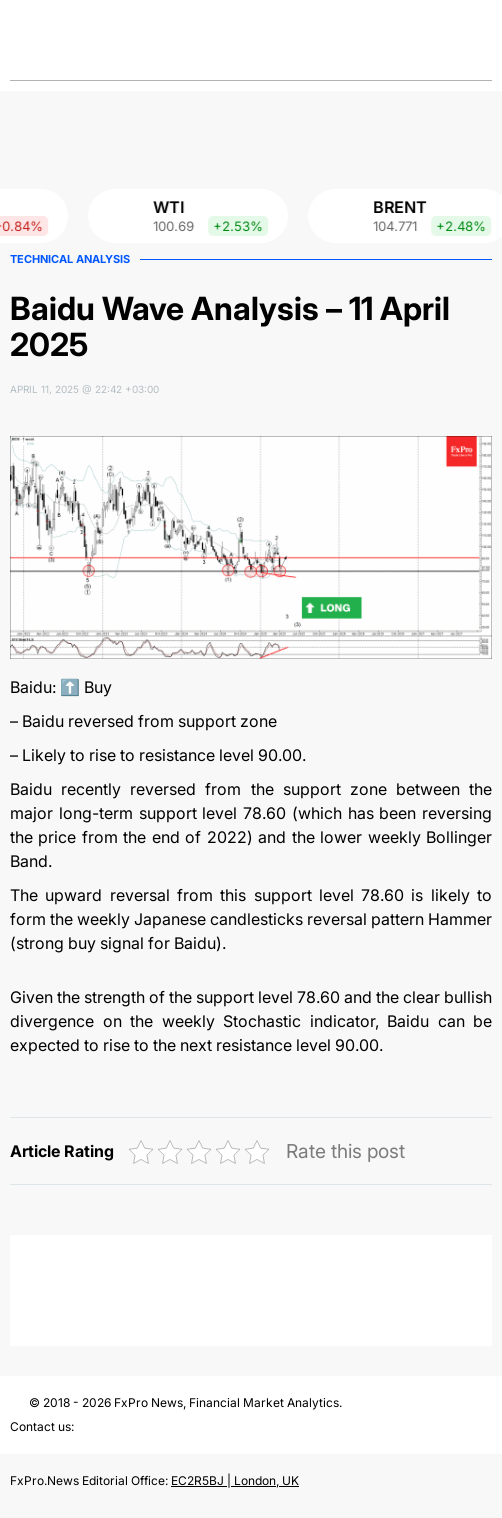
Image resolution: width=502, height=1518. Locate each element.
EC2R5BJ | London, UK (235, 1480)
